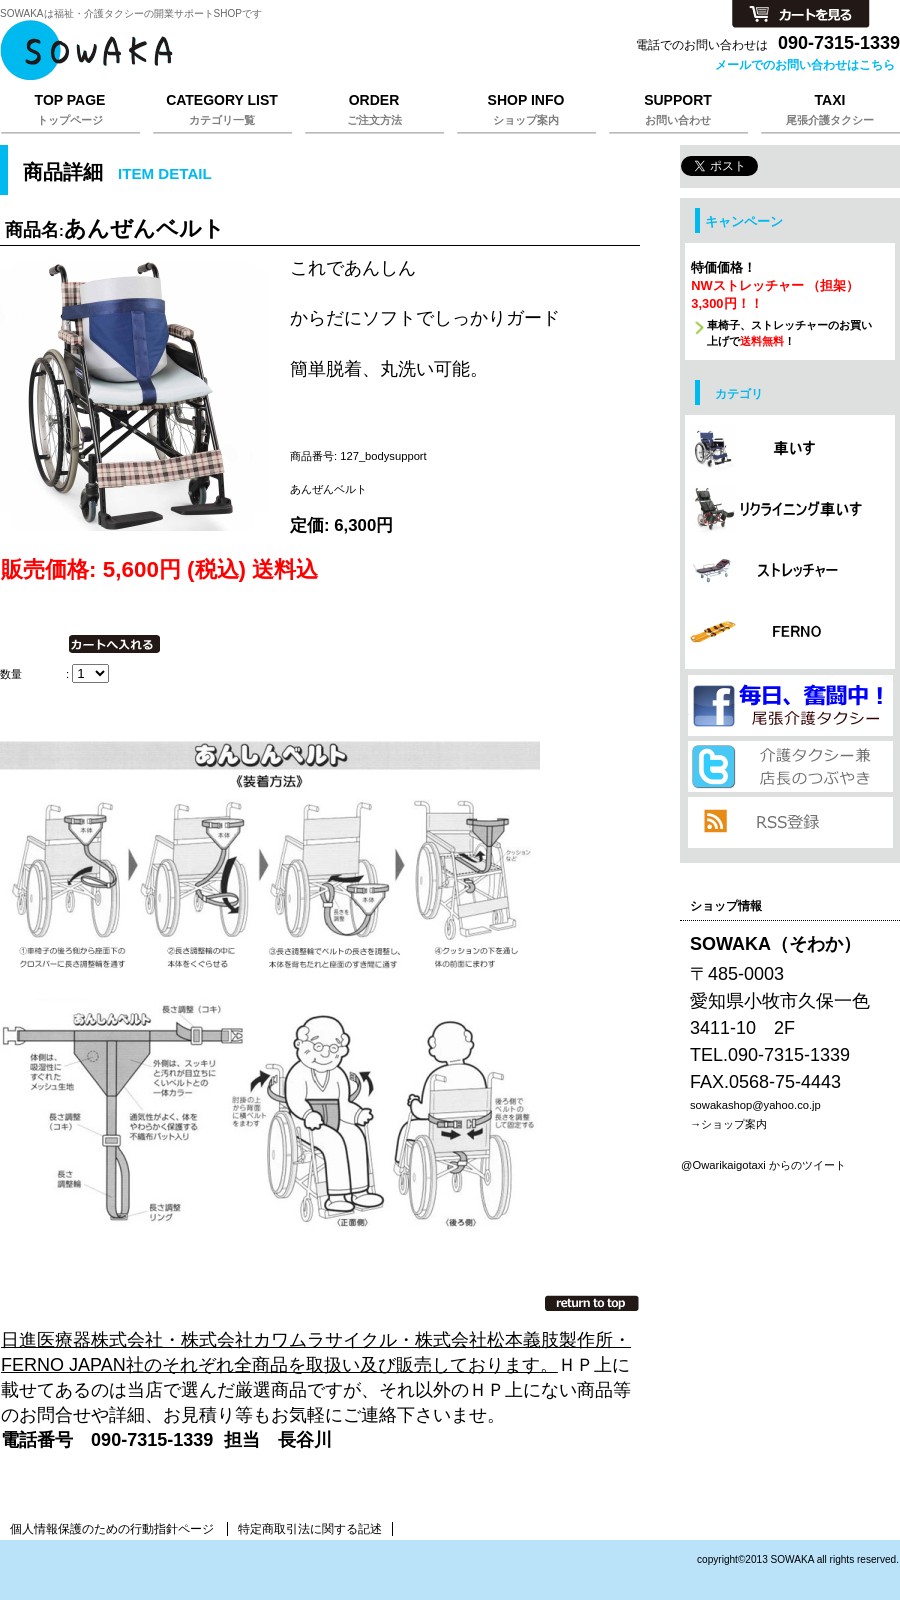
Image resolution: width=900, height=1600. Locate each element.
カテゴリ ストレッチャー (790, 572)
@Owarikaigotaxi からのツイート (763, 1165)
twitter (790, 766)
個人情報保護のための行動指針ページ (112, 1529)
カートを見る (801, 15)
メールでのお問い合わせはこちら (805, 65)
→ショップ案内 (728, 1124)
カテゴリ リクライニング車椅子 (790, 511)
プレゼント (790, 705)
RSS (790, 822)
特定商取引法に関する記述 (310, 1529)
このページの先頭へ (592, 1303)
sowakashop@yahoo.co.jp (755, 1105)
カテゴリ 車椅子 (790, 450)
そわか (250, 50)
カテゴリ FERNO (790, 633)
